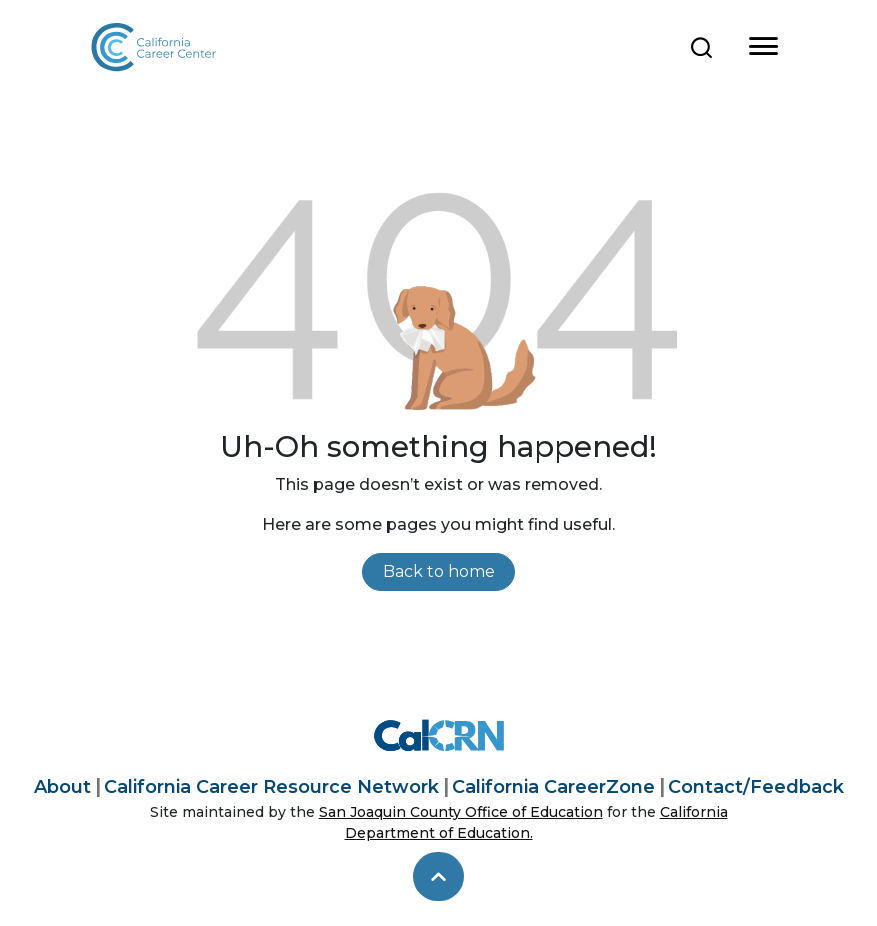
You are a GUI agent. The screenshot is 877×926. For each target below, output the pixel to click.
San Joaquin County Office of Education (461, 812)
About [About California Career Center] (62, 787)
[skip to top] (438, 877)
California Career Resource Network (271, 787)
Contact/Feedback (756, 787)
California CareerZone (553, 787)
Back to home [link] (439, 571)
